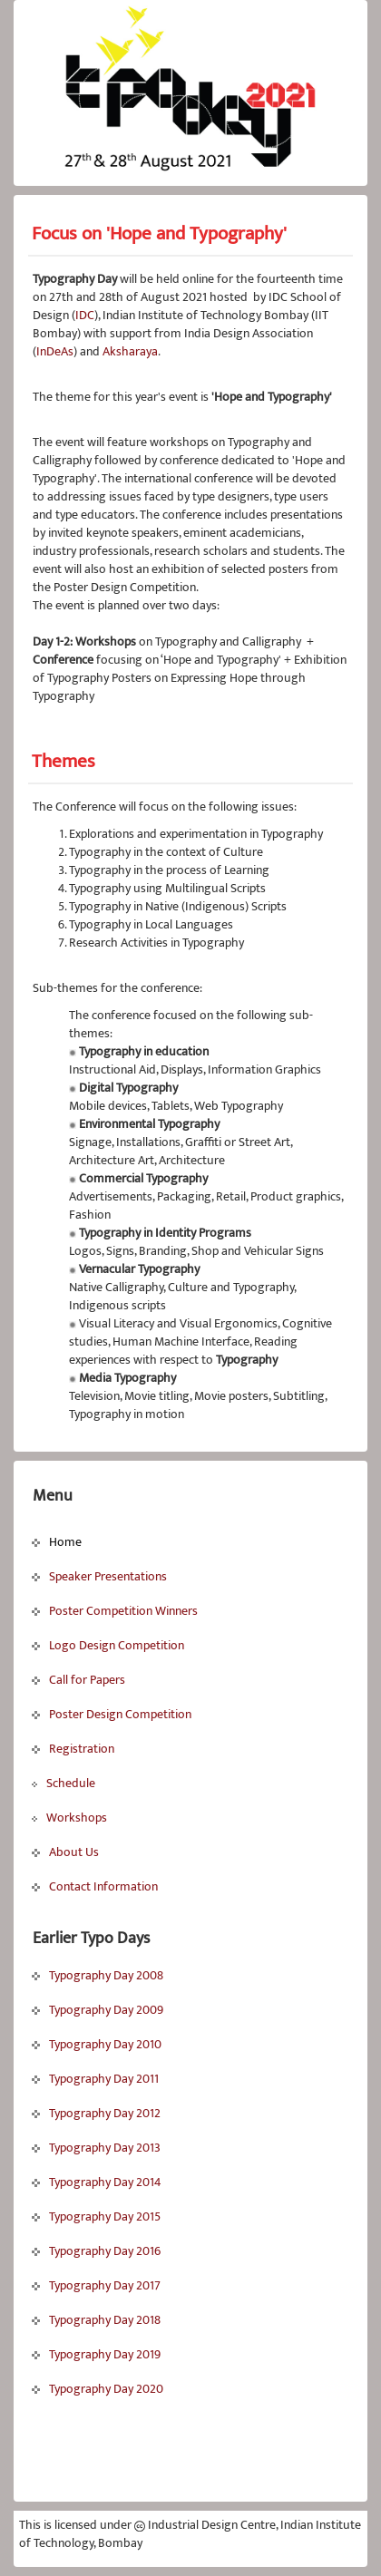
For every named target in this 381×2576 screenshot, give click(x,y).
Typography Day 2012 (96, 2113)
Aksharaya (130, 351)
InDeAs (54, 351)
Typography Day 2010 (96, 2044)
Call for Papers (78, 1679)
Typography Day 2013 (96, 2147)
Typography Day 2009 (97, 2009)
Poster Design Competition (111, 1714)
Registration (73, 1748)
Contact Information (95, 1886)
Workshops (69, 1817)
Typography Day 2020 (97, 2388)
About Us (65, 1852)
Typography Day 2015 (96, 2216)
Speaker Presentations (99, 1576)
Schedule (63, 1783)
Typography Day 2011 (95, 2078)
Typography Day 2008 (97, 1975)
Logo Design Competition (108, 1645)
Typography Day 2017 (96, 2285)
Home (57, 1541)
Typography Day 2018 (96, 2319)
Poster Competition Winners (115, 1610)
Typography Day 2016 (96, 2251)
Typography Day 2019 (96, 2354)
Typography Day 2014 (96, 2182)
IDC (84, 315)
